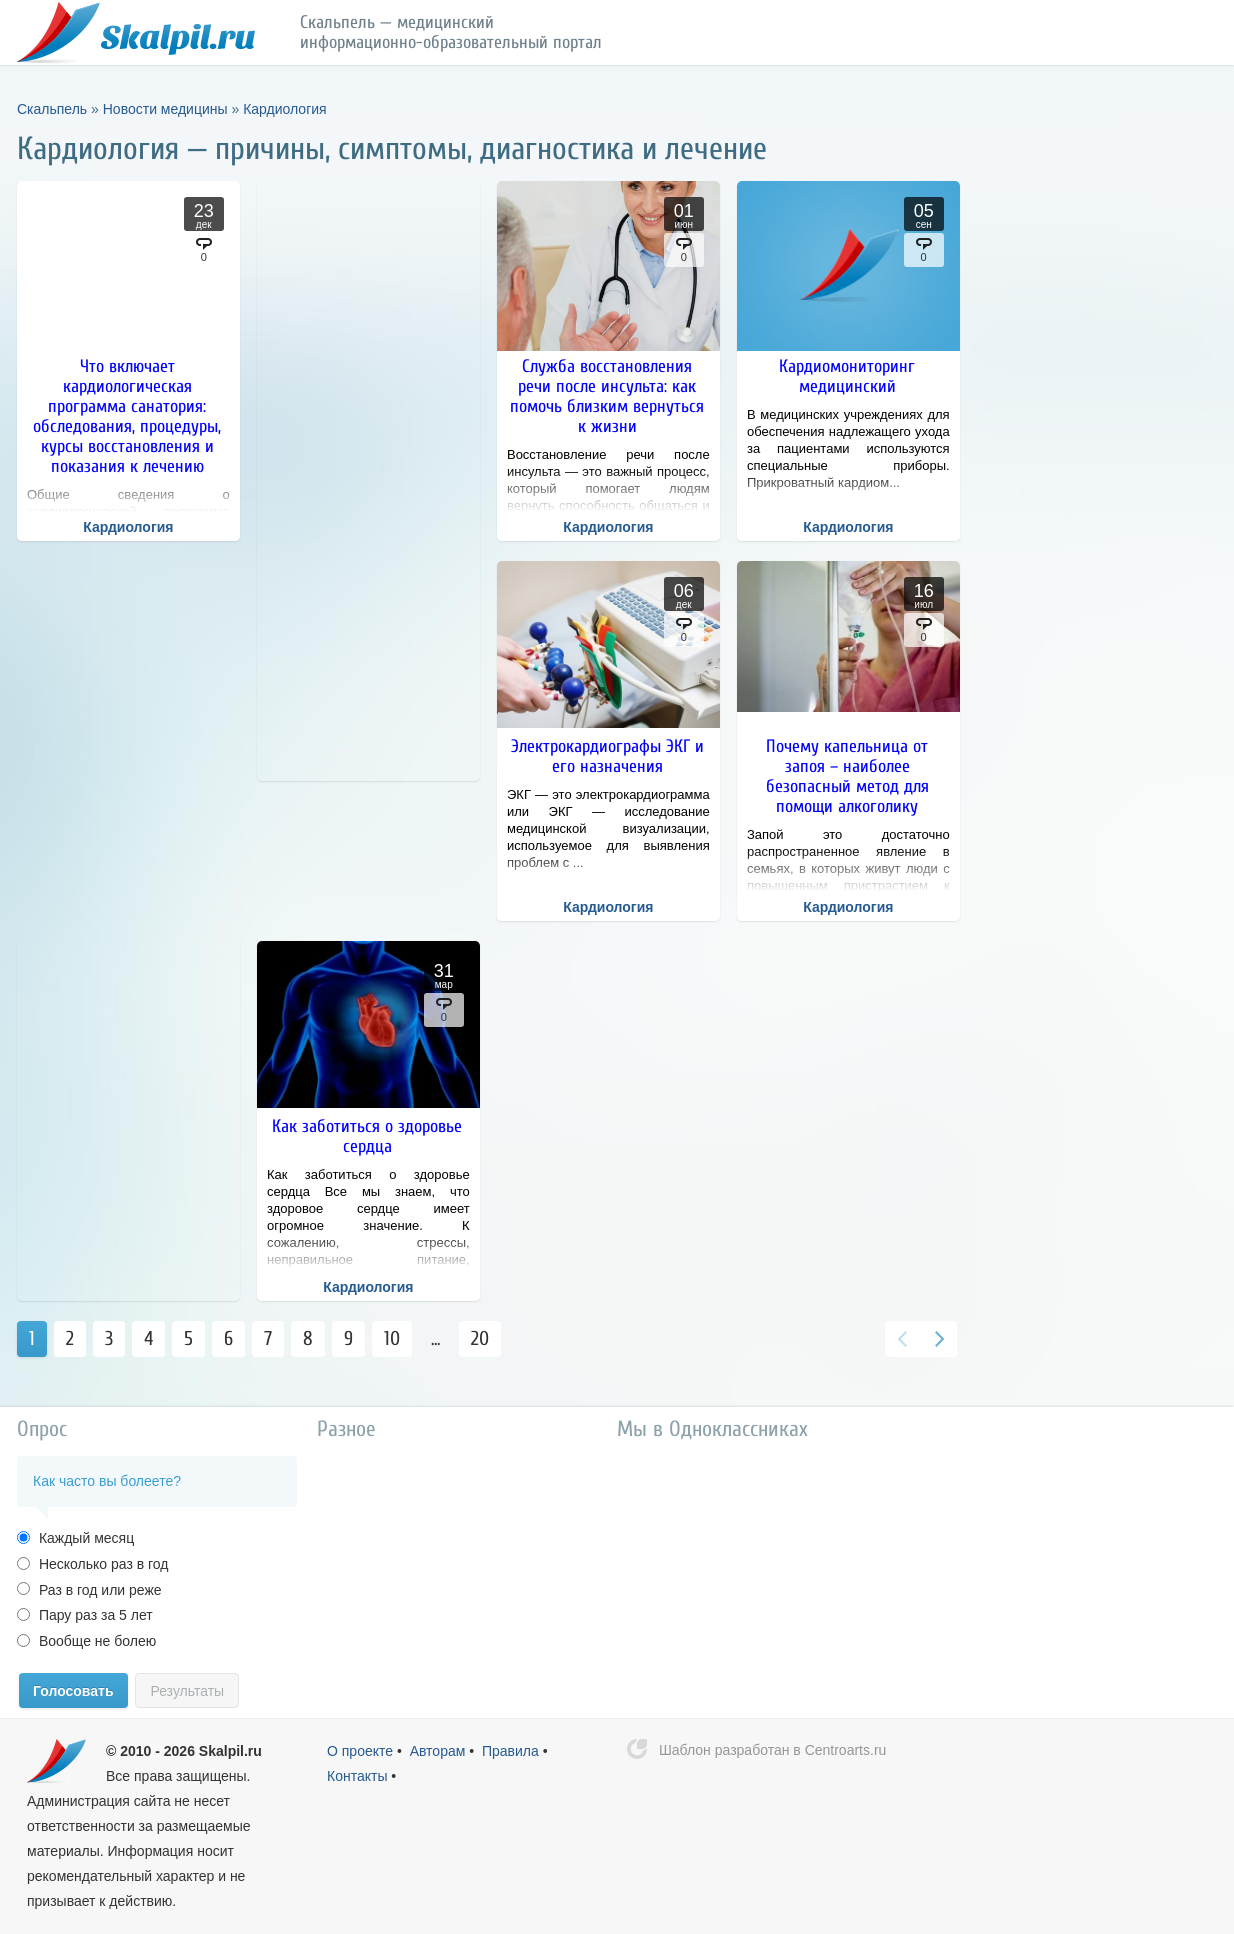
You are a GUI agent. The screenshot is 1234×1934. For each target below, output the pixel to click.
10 (392, 1338)
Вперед (939, 1339)
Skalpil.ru (230, 1751)
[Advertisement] (368, 481)
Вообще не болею (95, 1641)
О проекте (360, 1751)
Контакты (357, 1776)
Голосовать (73, 1691)
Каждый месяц (84, 1538)
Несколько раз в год (101, 1564)
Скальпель (136, 33)
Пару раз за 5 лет (94, 1615)
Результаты (187, 1691)
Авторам (438, 1751)
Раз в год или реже (98, 1590)
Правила (510, 1751)
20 (480, 1338)
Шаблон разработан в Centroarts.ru (772, 1750)
